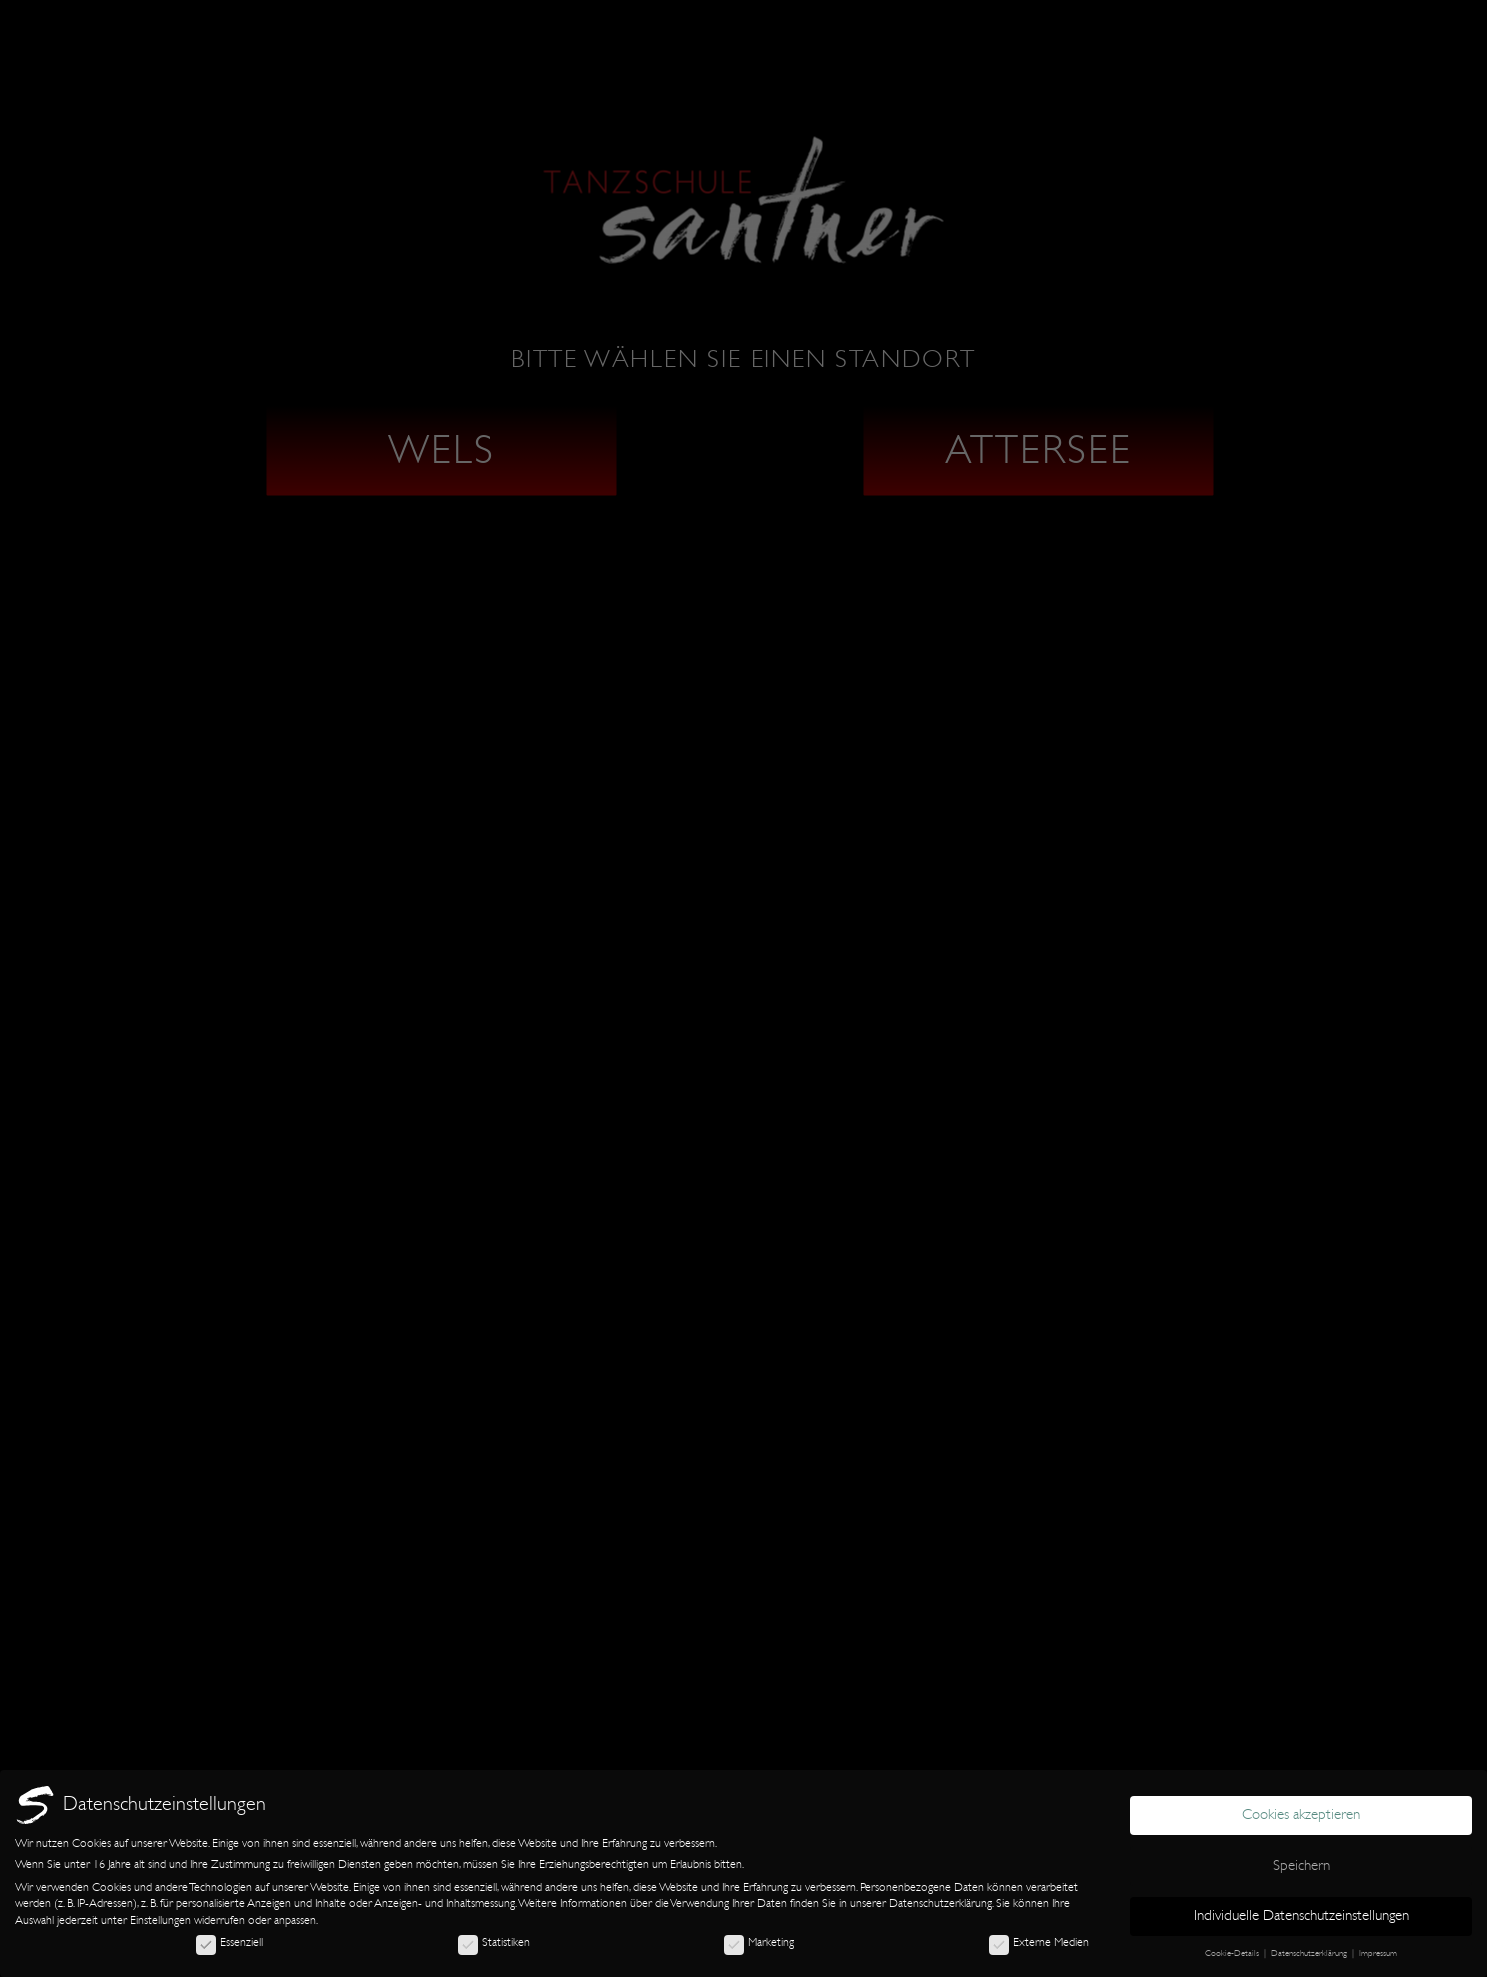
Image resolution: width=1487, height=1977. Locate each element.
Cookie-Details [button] (1233, 1953)
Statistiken (494, 1942)
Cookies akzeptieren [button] (1301, 1814)
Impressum (1378, 1953)
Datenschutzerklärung (940, 1903)
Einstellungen (160, 1920)
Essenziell (229, 1942)
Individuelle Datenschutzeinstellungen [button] (1301, 1915)
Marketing (759, 1942)
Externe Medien (1039, 1942)
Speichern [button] (1301, 1865)
